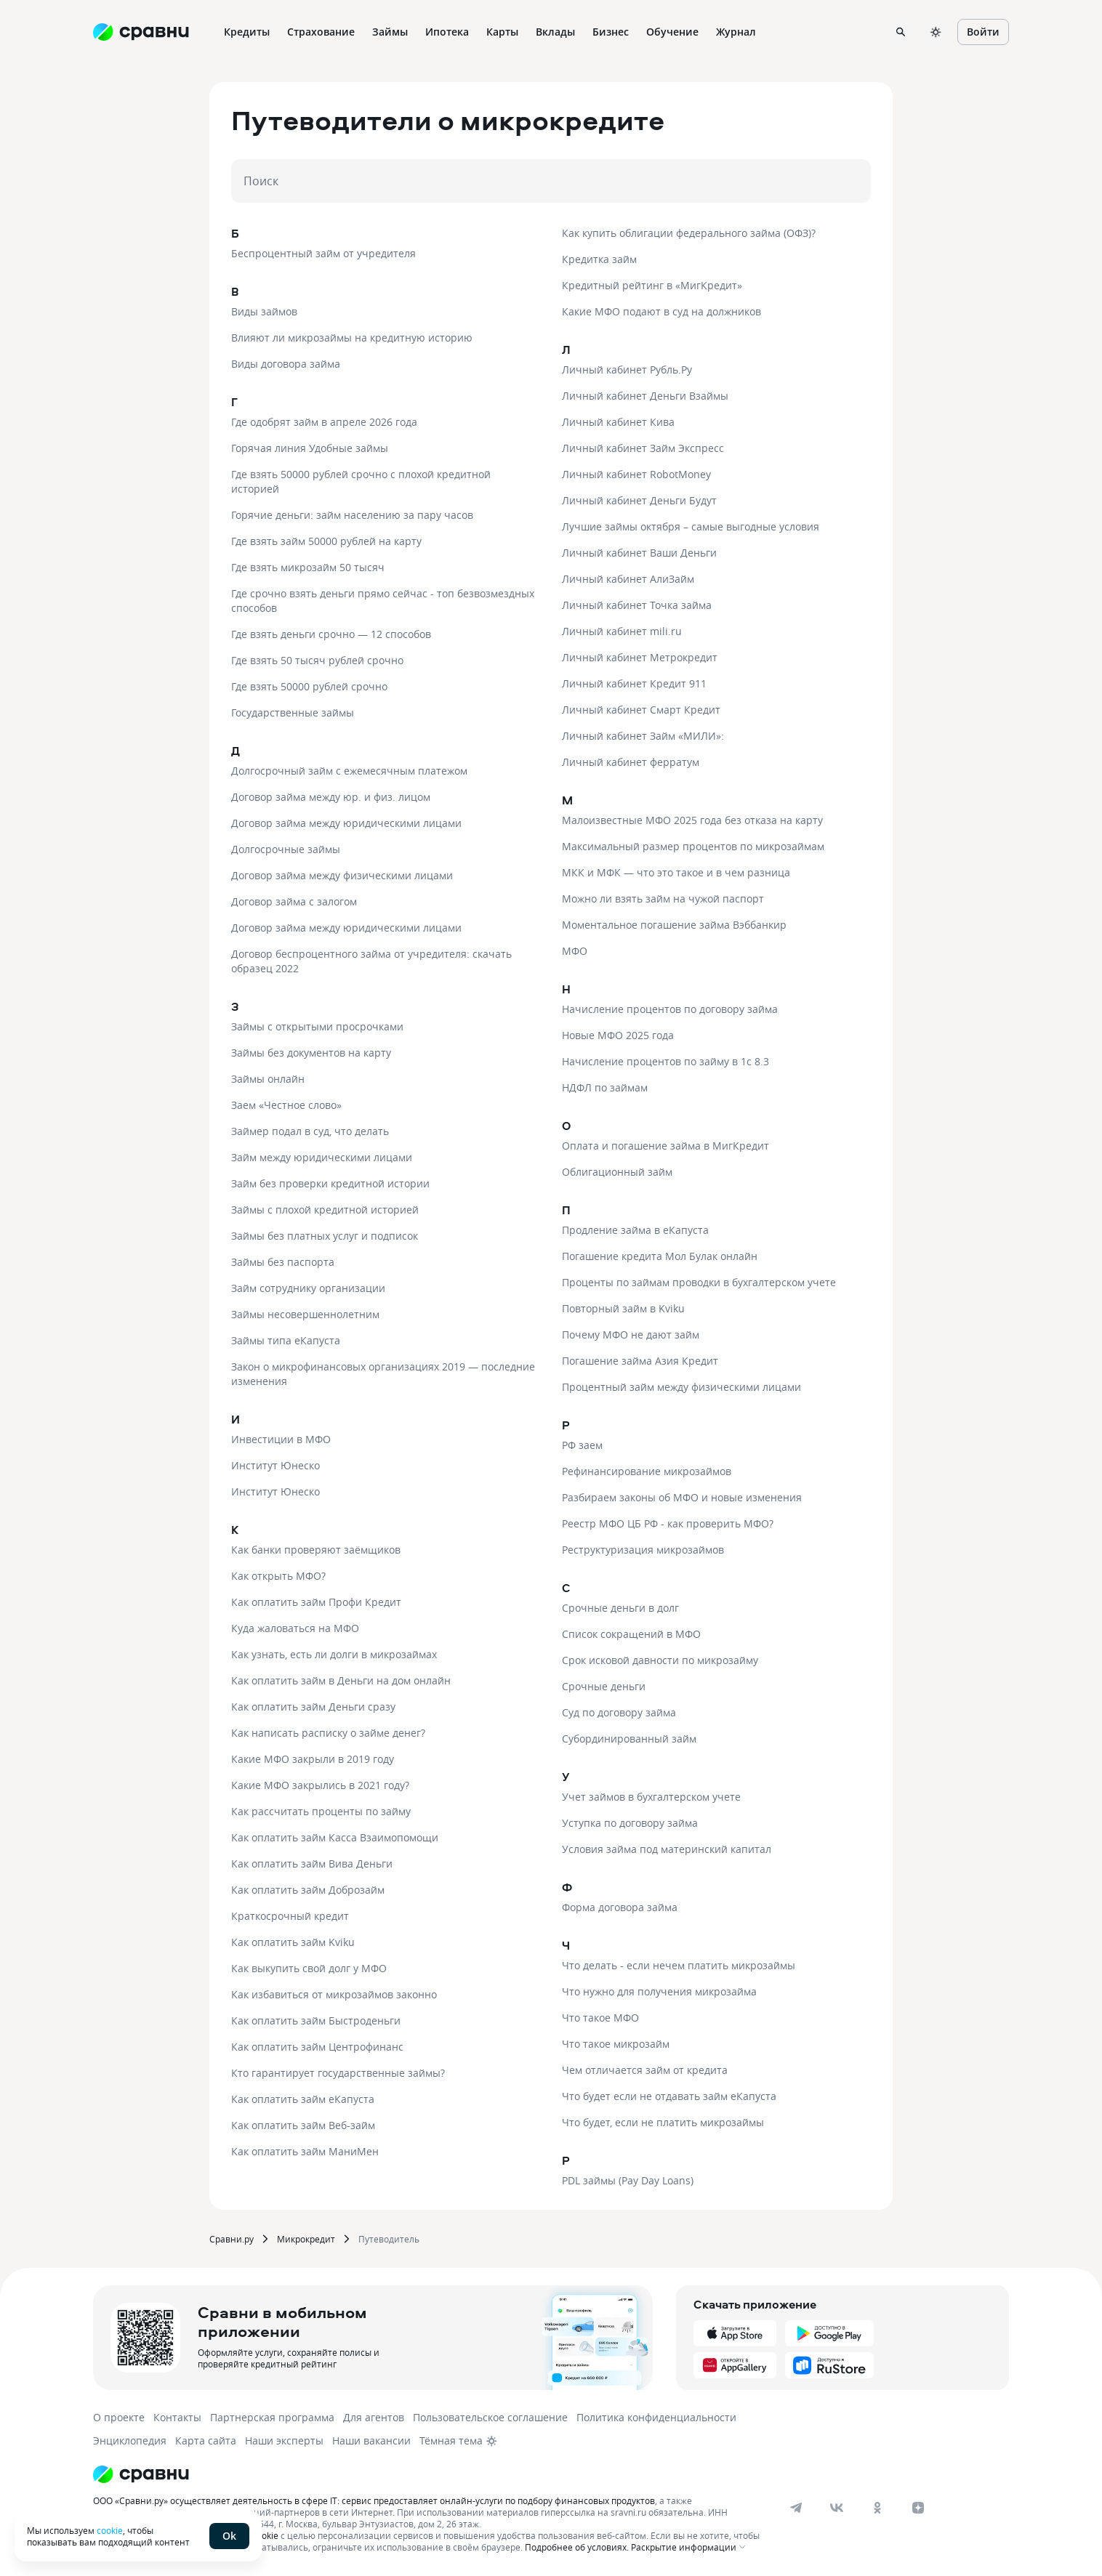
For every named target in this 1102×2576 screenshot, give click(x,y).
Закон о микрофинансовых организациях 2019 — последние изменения (383, 1374)
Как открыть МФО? (278, 1576)
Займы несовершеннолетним (305, 1314)
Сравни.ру (231, 2239)
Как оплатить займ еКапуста (302, 2099)
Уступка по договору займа (630, 1823)
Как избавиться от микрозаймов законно (334, 1994)
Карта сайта (205, 2440)
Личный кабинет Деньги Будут (639, 500)
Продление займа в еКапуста (635, 1230)
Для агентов (373, 2417)
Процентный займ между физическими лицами (681, 1387)
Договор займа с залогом (294, 901)
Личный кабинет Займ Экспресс (643, 448)
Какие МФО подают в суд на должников (661, 311)
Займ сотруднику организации (308, 1288)
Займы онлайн (268, 1079)
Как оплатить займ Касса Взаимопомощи (334, 1837)
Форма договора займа (619, 1907)
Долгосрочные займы (285, 849)
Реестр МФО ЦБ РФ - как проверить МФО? (667, 1523)
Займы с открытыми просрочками (317, 1026)
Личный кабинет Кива (618, 422)
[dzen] (918, 2507)
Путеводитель (388, 2239)
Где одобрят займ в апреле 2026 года (324, 422)
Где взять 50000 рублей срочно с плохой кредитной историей (361, 481)
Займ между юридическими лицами (321, 1157)
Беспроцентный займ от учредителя (323, 253)
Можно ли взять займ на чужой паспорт (663, 898)
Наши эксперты (284, 2440)
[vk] (836, 2507)
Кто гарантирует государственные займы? (338, 2073)
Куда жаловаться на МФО (295, 1628)
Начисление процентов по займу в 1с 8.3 (665, 1061)
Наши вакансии (371, 2440)
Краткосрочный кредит (290, 1916)
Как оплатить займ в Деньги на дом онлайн (341, 1680)
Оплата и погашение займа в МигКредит (665, 1145)
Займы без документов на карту (311, 1052)
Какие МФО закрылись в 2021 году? (320, 1785)
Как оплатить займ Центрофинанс (317, 2047)
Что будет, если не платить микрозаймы (663, 2122)
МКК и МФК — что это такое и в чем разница (676, 872)
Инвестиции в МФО (281, 1439)
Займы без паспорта (282, 1262)
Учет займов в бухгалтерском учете (651, 1797)
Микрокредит (306, 2239)
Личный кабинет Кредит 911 (634, 683)
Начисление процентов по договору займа (670, 1009)
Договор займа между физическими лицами (342, 875)
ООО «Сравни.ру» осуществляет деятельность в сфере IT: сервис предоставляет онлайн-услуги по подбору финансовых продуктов (374, 2500)
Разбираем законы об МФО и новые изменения (682, 1497)
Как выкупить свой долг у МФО (309, 1968)
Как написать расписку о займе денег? (328, 1733)
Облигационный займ (617, 1172)
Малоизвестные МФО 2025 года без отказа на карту (692, 820)
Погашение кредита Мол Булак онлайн (659, 1256)
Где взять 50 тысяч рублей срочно (317, 660)
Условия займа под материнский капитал (666, 1849)
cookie (110, 2530)
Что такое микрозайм (615, 2044)
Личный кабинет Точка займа (637, 605)
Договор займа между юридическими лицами (346, 823)
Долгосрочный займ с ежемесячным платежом (349, 771)
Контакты (177, 2417)
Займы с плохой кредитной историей (325, 1209)
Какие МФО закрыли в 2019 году (312, 1759)
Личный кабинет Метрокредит (639, 657)
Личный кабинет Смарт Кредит (641, 709)
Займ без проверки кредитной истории (330, 1183)
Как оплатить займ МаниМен (305, 2151)
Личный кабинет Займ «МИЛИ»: (643, 736)
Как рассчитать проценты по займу (321, 1811)
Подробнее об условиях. (577, 2547)
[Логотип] (429, 2474)
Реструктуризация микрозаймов (643, 1549)
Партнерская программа (272, 2417)
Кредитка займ (599, 259)
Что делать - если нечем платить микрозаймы (678, 1965)
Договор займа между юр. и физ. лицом (330, 797)
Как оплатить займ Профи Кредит (316, 1602)
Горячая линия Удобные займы (309, 448)
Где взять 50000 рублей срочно (309, 686)
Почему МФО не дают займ (630, 1334)
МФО (574, 951)
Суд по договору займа (619, 1712)
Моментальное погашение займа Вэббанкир (674, 925)
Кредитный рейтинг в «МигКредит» (652, 285)
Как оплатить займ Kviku (293, 1942)
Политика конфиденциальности (656, 2417)
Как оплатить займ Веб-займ (303, 2125)
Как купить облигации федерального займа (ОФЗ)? (689, 233)
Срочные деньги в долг (620, 1608)
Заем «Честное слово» (286, 1105)
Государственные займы (292, 712)
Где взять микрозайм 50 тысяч (308, 567)
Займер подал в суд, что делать (310, 1131)
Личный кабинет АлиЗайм (628, 579)
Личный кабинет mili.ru (622, 631)
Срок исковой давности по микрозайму (660, 1660)
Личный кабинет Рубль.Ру (627, 369)
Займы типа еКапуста (285, 1340)
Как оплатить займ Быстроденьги (316, 2020)
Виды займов (264, 311)
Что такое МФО (600, 2017)
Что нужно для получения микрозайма (659, 1991)
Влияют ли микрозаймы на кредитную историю (351, 337)
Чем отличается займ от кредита (645, 2070)
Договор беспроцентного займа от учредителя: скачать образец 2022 (371, 961)
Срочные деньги (603, 1686)
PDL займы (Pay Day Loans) (627, 2180)
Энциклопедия (129, 2440)
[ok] (877, 2507)
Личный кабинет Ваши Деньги (639, 553)
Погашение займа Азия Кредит (640, 1361)
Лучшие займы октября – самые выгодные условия (690, 526)
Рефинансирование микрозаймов (646, 1471)
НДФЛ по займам (605, 1087)
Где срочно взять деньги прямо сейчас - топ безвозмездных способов (382, 600)
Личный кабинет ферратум (630, 762)
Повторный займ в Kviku (623, 1308)
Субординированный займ (629, 1738)
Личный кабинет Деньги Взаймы (645, 396)
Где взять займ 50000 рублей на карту (326, 541)
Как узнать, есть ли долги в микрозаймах (334, 1654)
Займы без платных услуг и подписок (324, 1236)
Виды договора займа (285, 364)
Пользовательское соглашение (490, 2417)
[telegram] (796, 2507)
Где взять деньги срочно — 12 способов (331, 634)
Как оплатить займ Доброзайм (308, 1890)
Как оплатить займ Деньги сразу (313, 1706)
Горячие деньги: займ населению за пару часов (352, 515)
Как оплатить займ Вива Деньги (312, 1863)
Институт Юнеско (275, 1465)
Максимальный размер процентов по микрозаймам (693, 846)
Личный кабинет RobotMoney (636, 474)
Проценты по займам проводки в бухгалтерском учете (699, 1282)
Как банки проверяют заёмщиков (316, 1549)
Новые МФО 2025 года (618, 1035)
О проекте (119, 2417)
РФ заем (582, 1445)
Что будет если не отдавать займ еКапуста (669, 2096)
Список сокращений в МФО (631, 1634)
